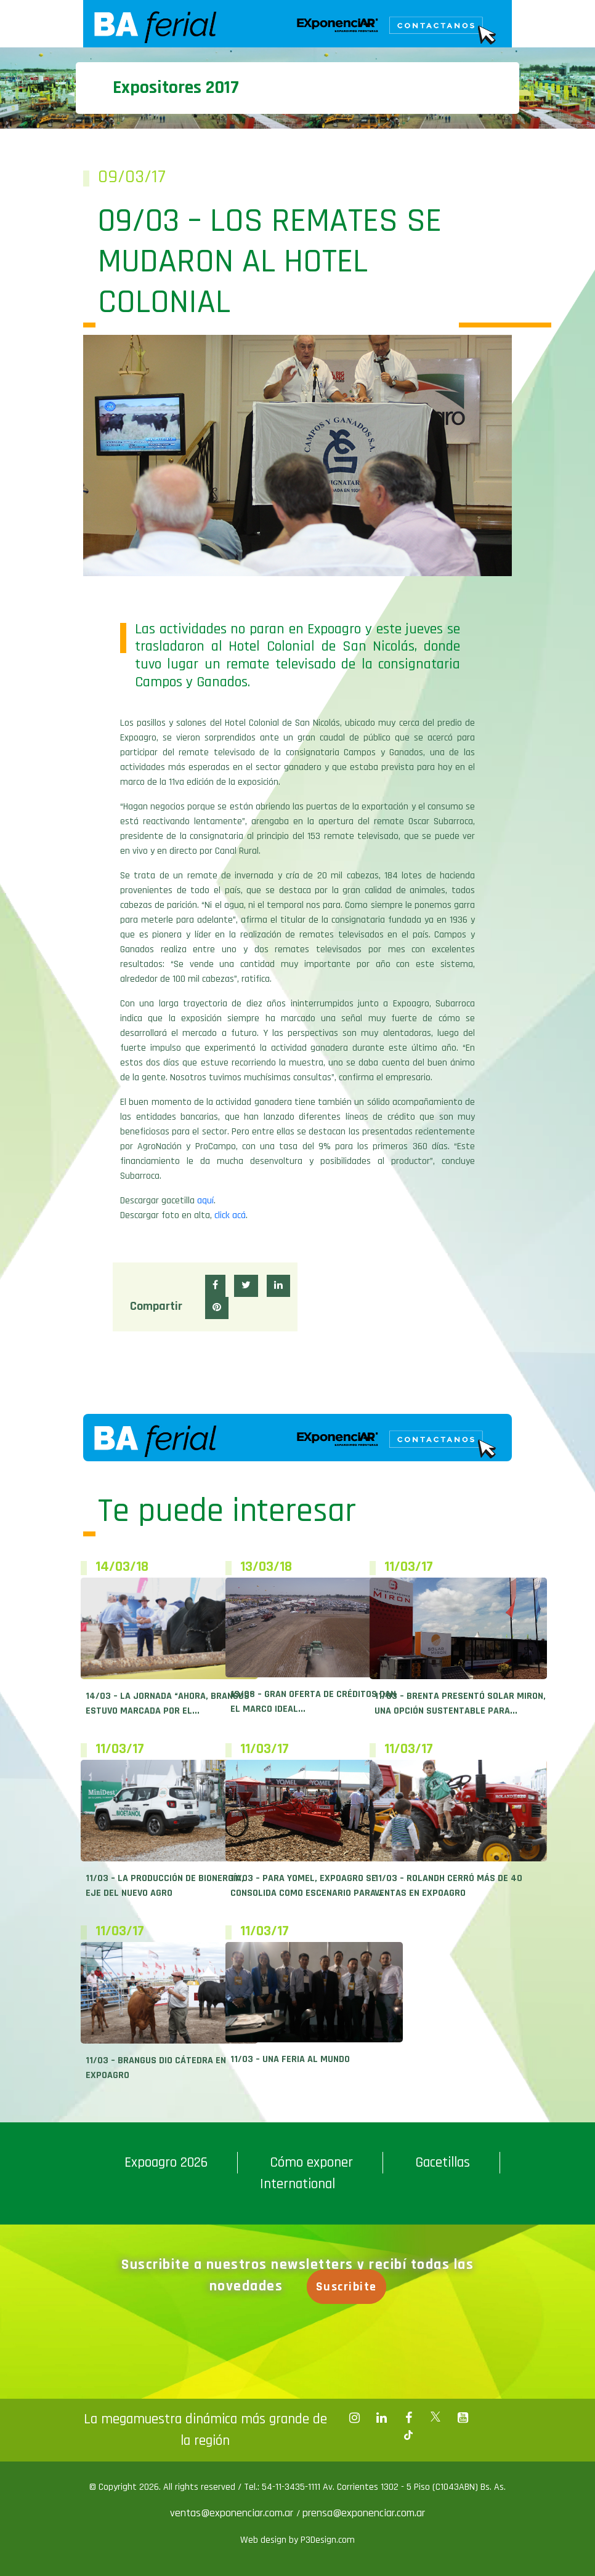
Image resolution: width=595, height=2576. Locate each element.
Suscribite (346, 2287)
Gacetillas (442, 2162)
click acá (230, 1215)
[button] (215, 1286)
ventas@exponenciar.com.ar (233, 2513)
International (297, 2184)
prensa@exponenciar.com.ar (363, 2513)
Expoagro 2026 (166, 2162)
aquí (205, 1200)
